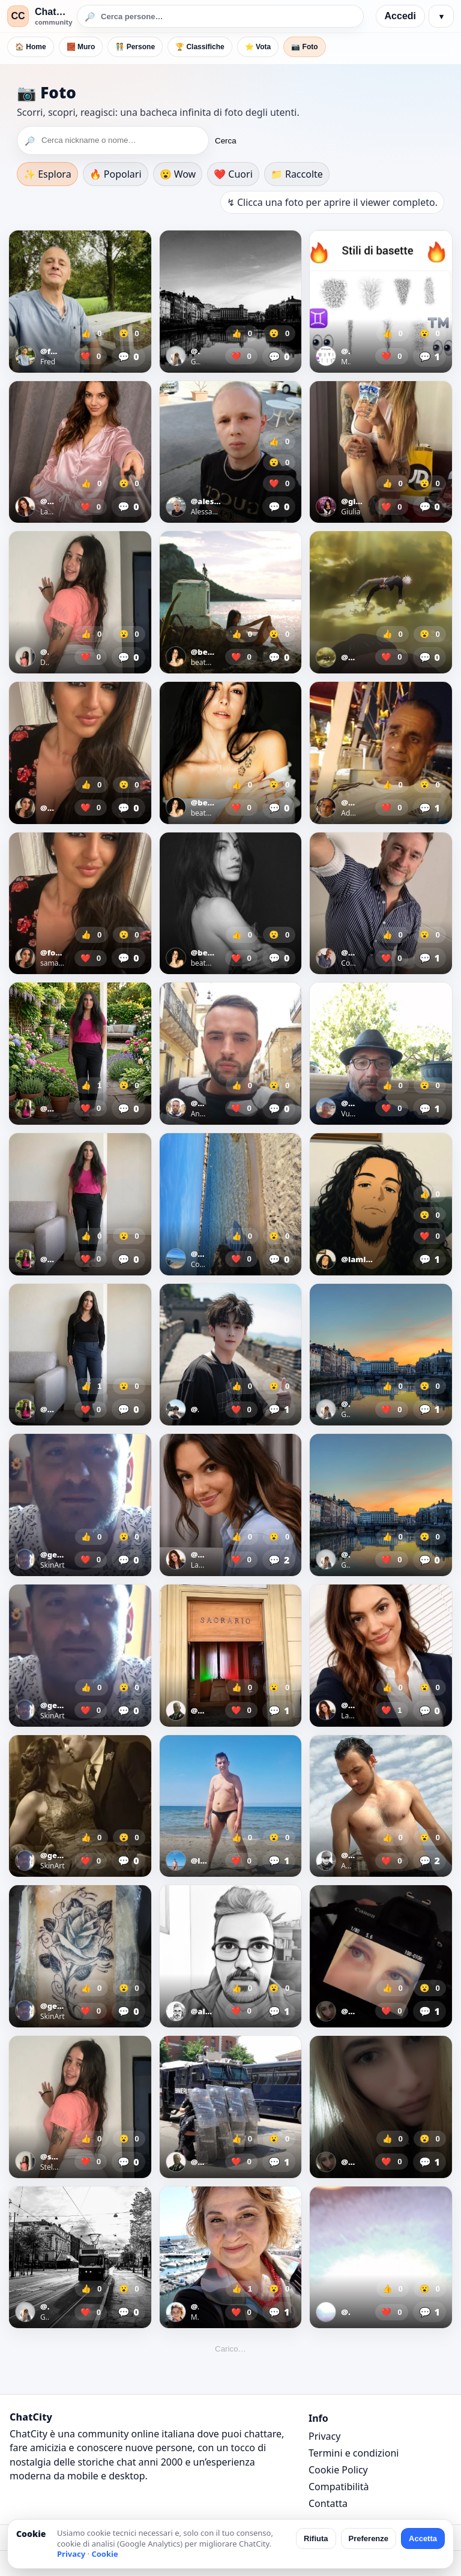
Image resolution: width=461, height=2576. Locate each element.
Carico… (230, 2348)
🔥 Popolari (115, 174)
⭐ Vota (258, 47)
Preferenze (368, 2538)
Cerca (226, 140)
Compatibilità (339, 2486)
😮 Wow (178, 174)
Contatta (328, 2503)
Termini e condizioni (354, 2453)
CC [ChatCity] (18, 16)
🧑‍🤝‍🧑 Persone (135, 47)
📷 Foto (304, 47)
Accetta (423, 2538)
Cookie (104, 2553)
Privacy (324, 2436)
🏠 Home (30, 47)
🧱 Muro (81, 47)
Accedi (400, 16)
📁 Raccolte (297, 174)
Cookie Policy (338, 2469)
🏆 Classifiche (199, 47)
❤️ (90, 356)
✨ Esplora (47, 174)
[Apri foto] (80, 301)
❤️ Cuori (233, 174)
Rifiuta (316, 2538)
